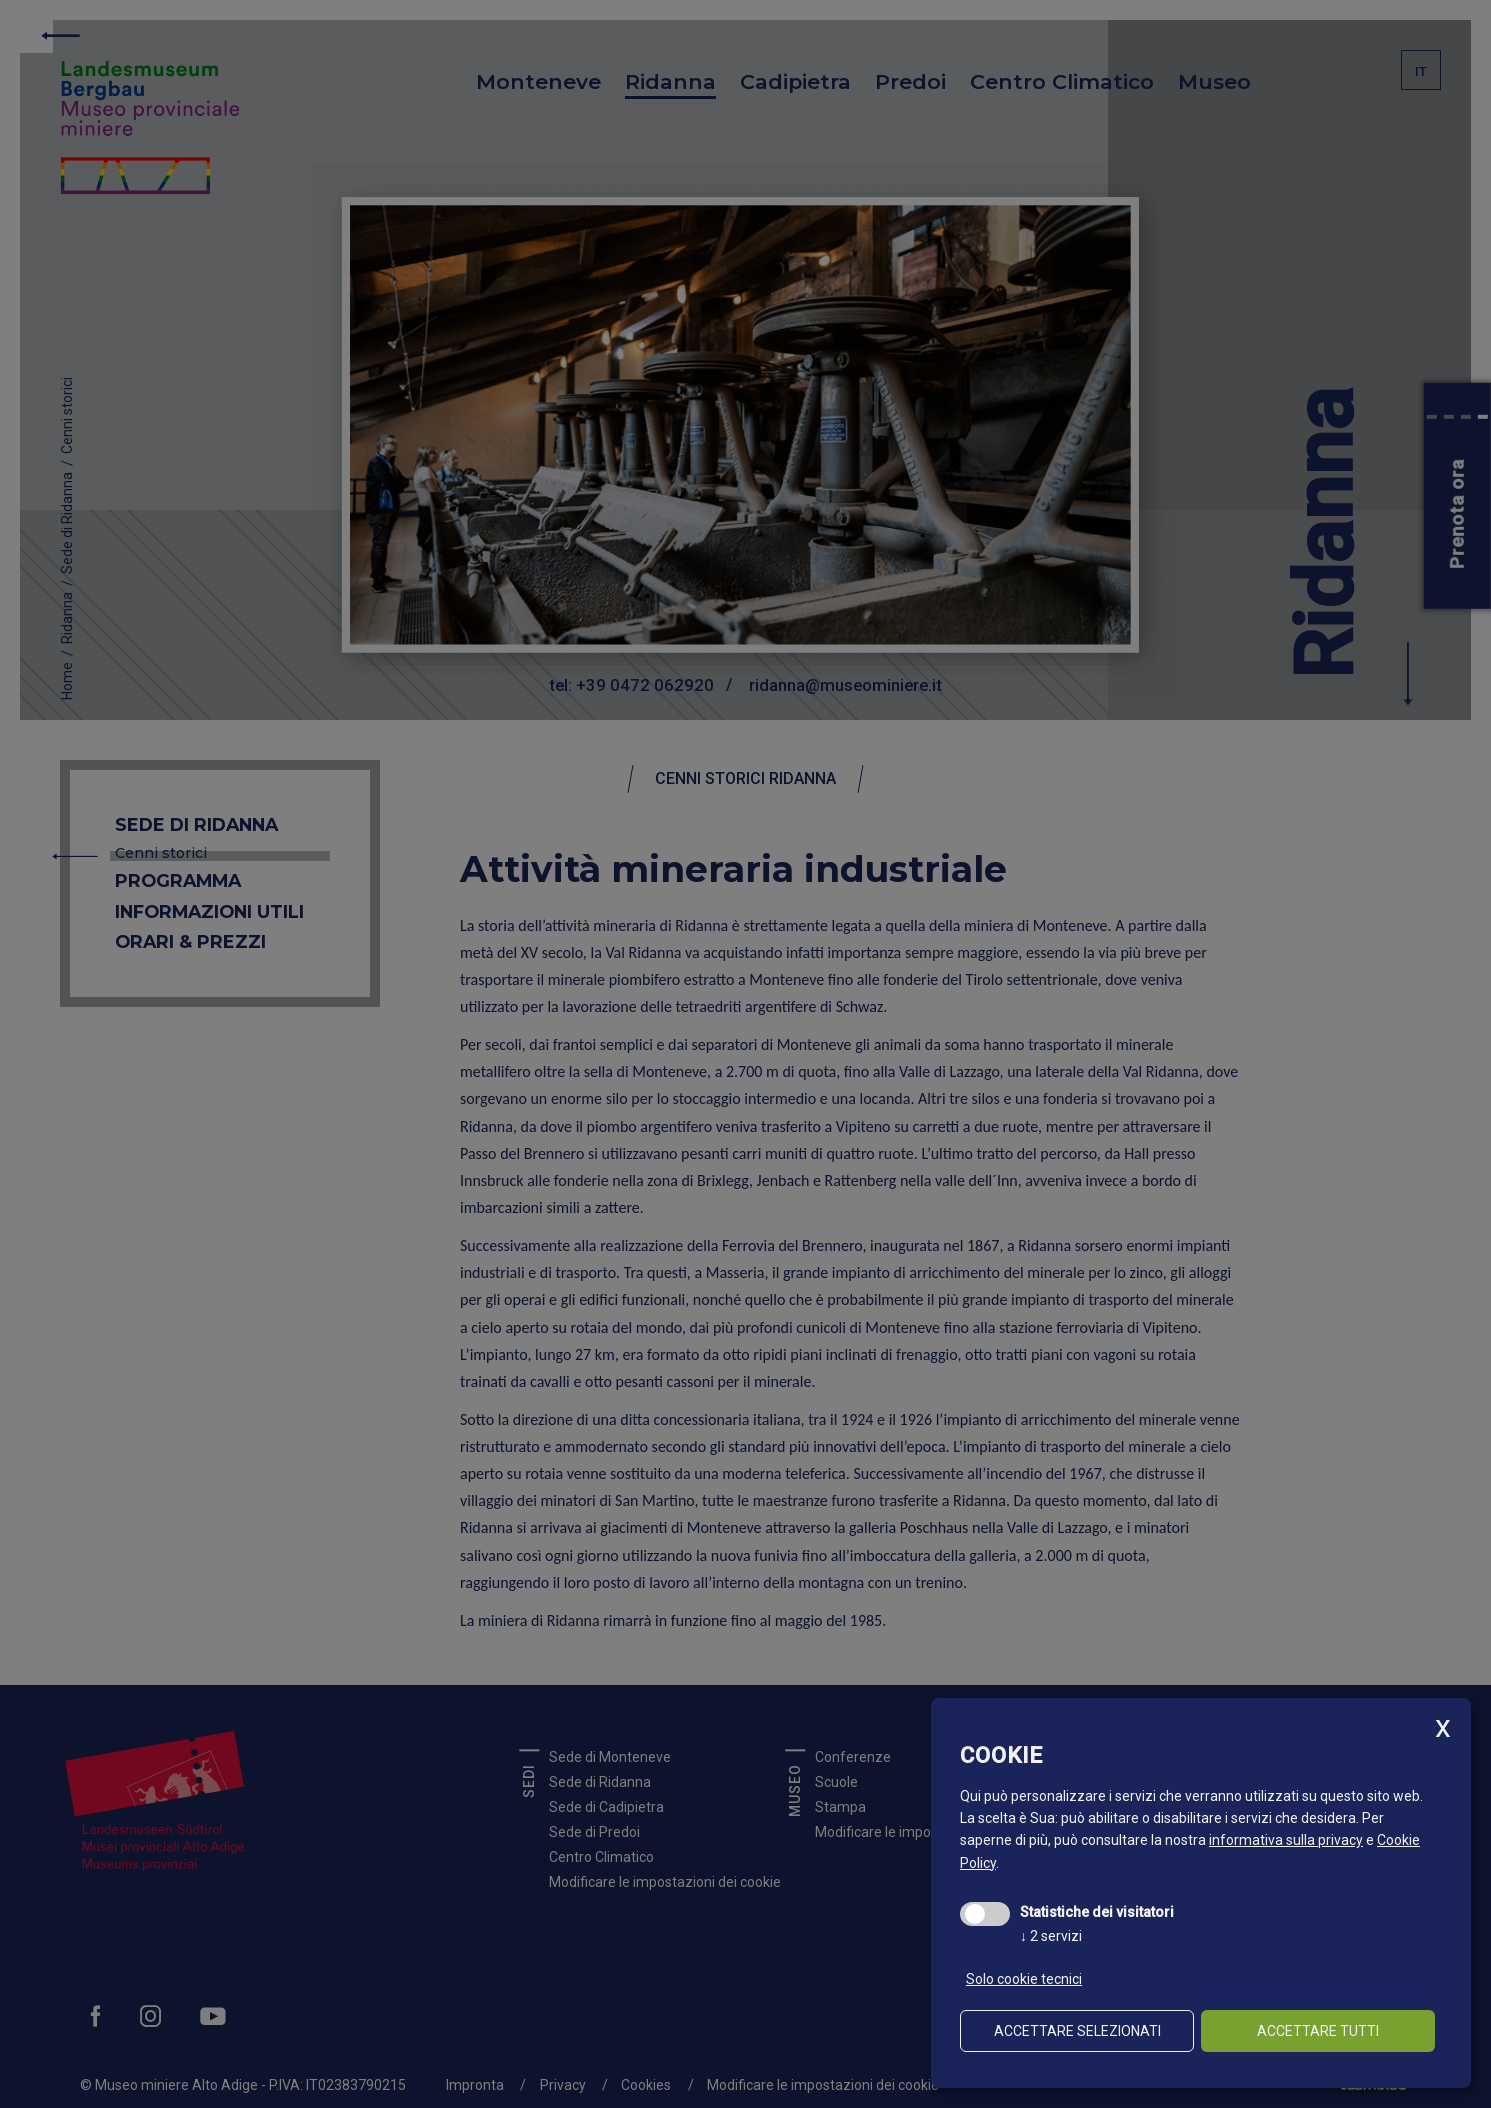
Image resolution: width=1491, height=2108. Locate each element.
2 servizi (1051, 1936)
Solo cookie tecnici (1024, 1979)
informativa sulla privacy (1286, 1840)
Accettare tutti (1318, 2031)
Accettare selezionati (1077, 2031)
